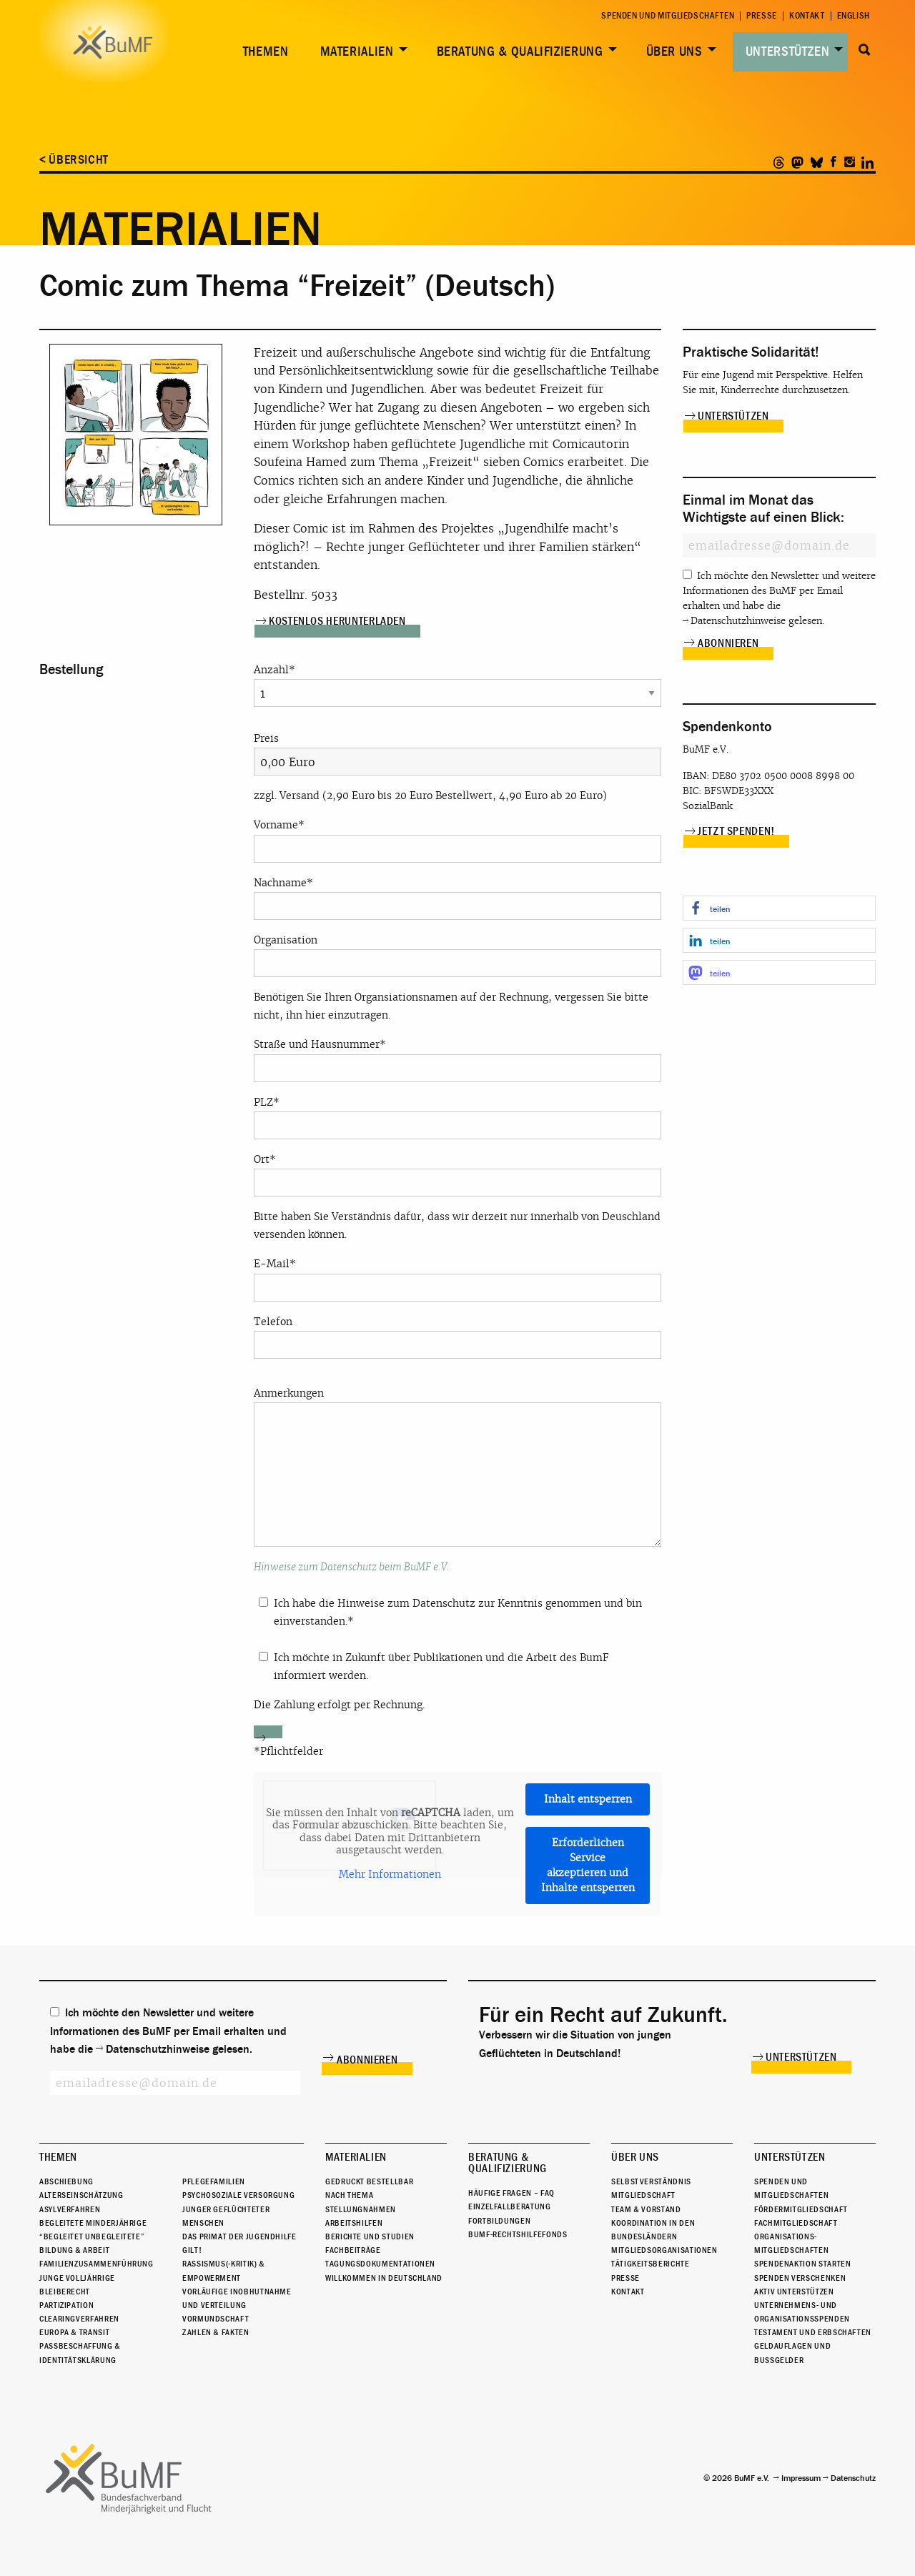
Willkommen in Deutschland (383, 2278)
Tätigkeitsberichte (650, 2264)
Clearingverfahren (79, 2319)
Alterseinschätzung (81, 2195)
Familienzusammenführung (96, 2264)
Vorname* (457, 840)
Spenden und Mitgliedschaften (667, 16)
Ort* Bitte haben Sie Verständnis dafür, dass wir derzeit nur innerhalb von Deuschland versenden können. (457, 1197)
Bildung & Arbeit (74, 2250)
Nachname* (457, 898)
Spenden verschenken (800, 2278)
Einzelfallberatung (509, 2206)
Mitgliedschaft (643, 2195)
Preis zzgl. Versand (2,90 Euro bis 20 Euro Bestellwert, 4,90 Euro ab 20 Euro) (457, 767)
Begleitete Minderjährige (93, 2223)
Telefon (457, 1337)
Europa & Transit (74, 2332)
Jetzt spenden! (736, 831)
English (853, 16)
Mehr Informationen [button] (390, 1874)
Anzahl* (457, 681)
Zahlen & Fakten (215, 2332)
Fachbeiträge (353, 2250)
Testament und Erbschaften (812, 2332)
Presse (761, 16)
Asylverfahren (69, 2209)
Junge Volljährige (77, 2278)
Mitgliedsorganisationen (664, 2250)
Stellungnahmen (360, 2209)
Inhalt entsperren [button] (588, 1799)
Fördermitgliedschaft (801, 2209)
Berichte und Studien (370, 2236)
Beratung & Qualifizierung (520, 51)
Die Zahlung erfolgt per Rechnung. (339, 1704)
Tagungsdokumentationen (380, 2264)
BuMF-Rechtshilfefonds (517, 2234)
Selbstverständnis (651, 2181)
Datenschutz (853, 2478)
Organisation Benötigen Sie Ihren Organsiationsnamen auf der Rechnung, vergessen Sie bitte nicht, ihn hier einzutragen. (457, 977)
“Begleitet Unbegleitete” (91, 2236)
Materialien (357, 51)
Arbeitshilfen (353, 2223)
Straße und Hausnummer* (457, 1059)
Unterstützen (788, 51)
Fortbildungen (499, 2221)
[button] (779, 908)
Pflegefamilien (213, 2181)
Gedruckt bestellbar (369, 2181)
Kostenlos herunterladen (337, 621)
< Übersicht (74, 159)
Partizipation (66, 2305)
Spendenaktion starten (802, 2264)
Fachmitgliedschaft (796, 2223)
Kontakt (806, 16)
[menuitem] (263, 51)
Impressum (801, 2478)
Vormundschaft (215, 2319)
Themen (266, 51)
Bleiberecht (64, 2292)
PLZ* (457, 1117)
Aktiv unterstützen (794, 2292)
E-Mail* (457, 1279)
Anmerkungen (457, 1467)
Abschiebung (66, 2181)
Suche (865, 50)
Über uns (674, 51)
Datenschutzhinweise (738, 621)
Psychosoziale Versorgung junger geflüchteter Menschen (238, 2208)
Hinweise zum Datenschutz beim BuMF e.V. (352, 1566)
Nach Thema (349, 2195)
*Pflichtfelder (288, 1751)
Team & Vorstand (646, 2209)
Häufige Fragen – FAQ (511, 2193)
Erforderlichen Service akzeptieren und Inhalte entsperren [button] (588, 1865)
